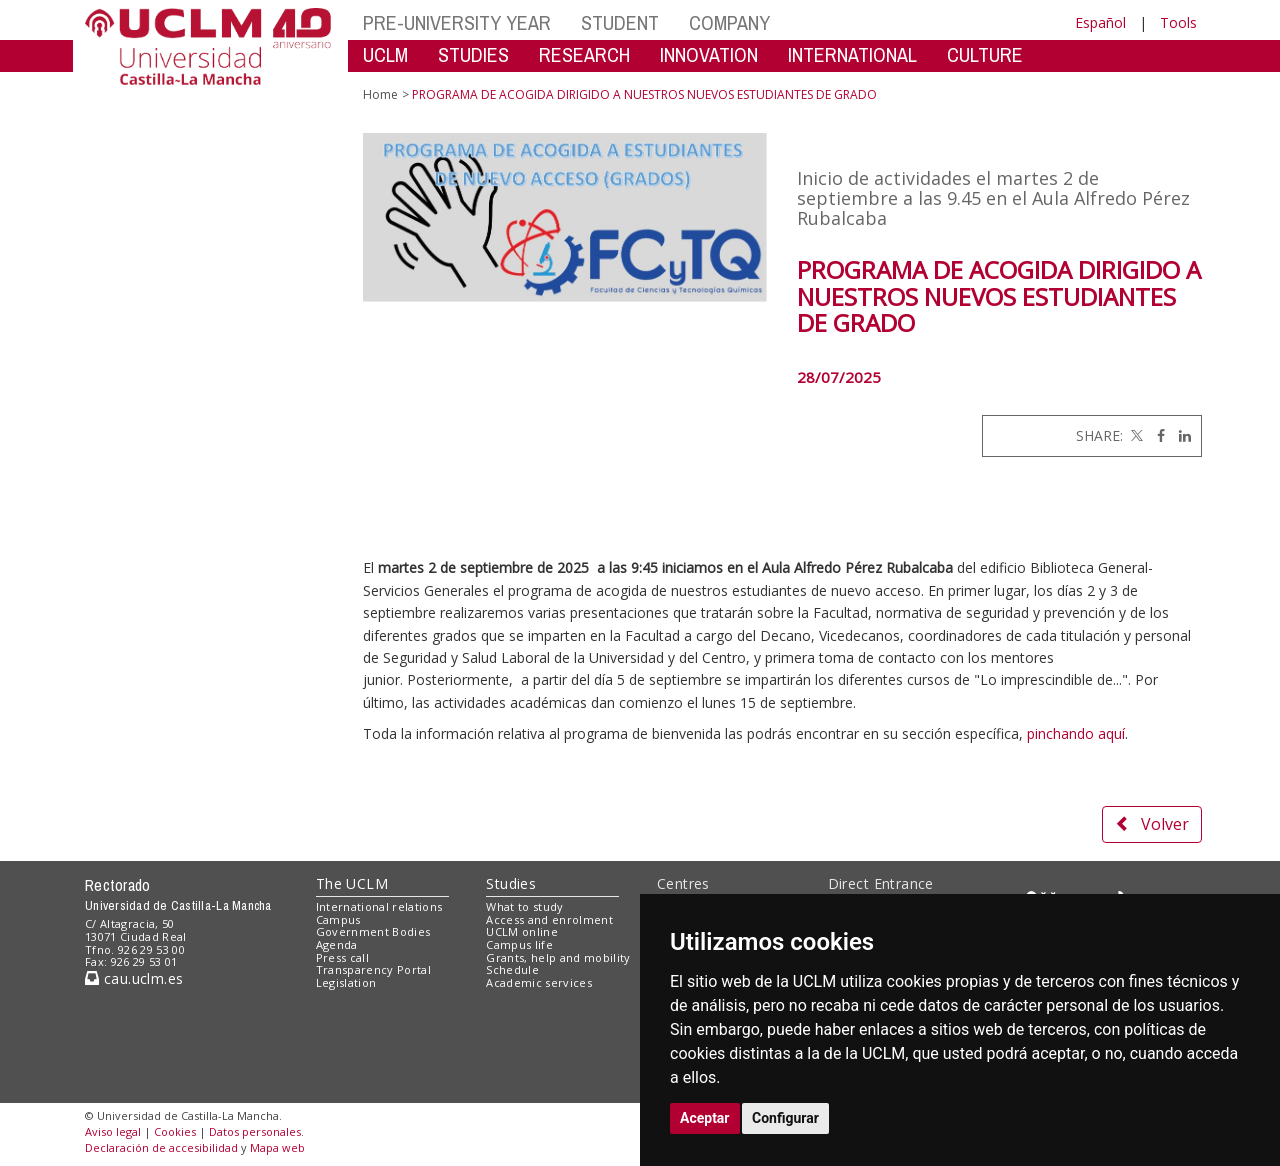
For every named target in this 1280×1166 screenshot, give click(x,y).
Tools (1178, 22)
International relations (379, 906)
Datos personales (255, 1131)
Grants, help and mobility (558, 957)
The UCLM (352, 883)
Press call (342, 957)
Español (1100, 22)
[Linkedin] (1180, 435)
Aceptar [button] (705, 1118)
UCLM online (522, 931)
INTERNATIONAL (852, 54)
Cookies (175, 1131)
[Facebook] (1156, 435)
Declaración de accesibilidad (161, 1147)
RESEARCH (584, 54)
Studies (511, 883)
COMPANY (729, 22)
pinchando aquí (1076, 733)
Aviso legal (113, 1131)
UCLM (385, 54)
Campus (338, 919)
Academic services (539, 982)
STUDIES (473, 54)
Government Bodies (373, 931)
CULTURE (985, 54)
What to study (524, 906)
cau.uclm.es (134, 978)
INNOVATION (709, 54)
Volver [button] (1152, 824)
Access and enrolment (549, 919)
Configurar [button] (785, 1118)
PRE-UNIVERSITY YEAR (457, 22)
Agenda (337, 944)
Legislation (346, 982)
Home (380, 94)
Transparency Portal (373, 969)
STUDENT (620, 22)
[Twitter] (1135, 435)
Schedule (512, 969)
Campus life (519, 944)
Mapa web (277, 1147)
